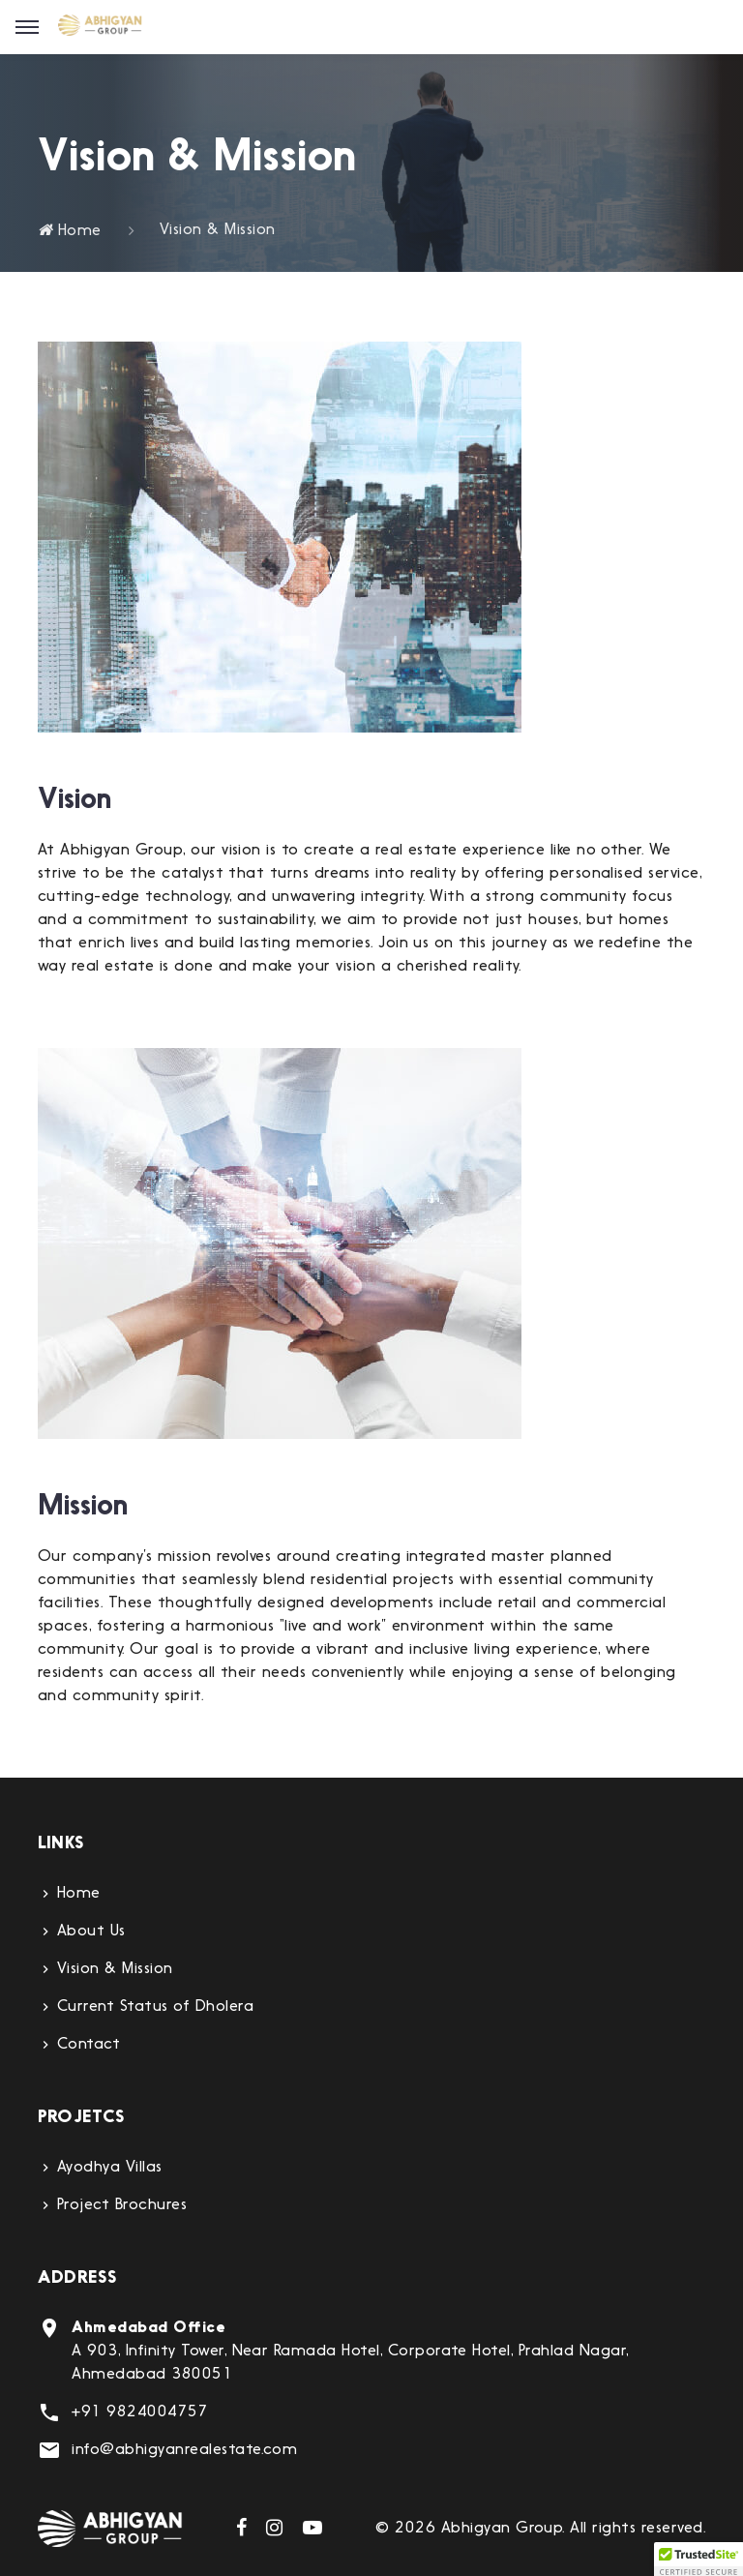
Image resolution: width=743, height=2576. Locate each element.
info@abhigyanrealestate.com (184, 2450)
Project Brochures (122, 2205)
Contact (88, 2044)
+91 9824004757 (140, 2412)
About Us (91, 1931)
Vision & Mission (115, 1969)
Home (70, 231)
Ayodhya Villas (110, 2167)
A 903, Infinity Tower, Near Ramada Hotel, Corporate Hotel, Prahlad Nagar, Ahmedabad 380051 (350, 2351)
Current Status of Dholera (155, 2007)
